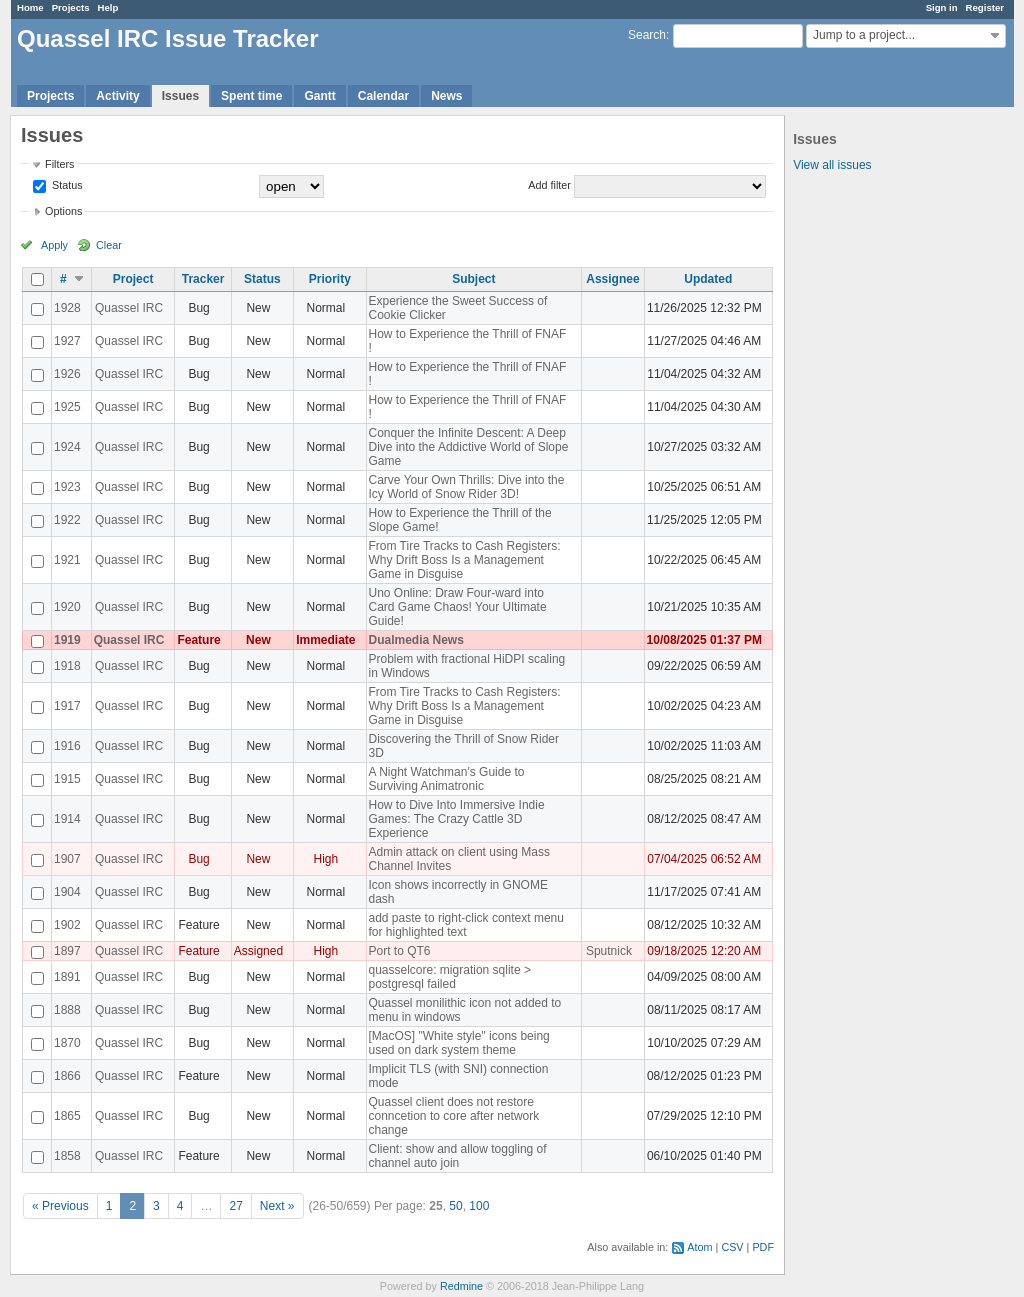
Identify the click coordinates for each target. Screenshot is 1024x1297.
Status (66, 185)
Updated (708, 279)
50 (455, 1206)
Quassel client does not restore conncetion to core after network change (454, 1116)
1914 (67, 819)
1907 (67, 859)
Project (133, 279)
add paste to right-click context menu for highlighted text (466, 925)
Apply (54, 245)
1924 (67, 447)
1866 (67, 1076)
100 (479, 1206)
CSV (732, 1247)
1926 (67, 374)
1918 (67, 666)
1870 (67, 1043)
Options (63, 211)
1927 (67, 341)
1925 (67, 407)
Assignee (612, 279)
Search (647, 35)
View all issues (832, 165)
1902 (67, 925)
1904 (67, 892)
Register (985, 7)
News (446, 96)
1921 (67, 560)
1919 (67, 640)
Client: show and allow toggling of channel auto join (458, 1156)
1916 (67, 746)
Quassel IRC (129, 308)
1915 (67, 779)
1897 (67, 951)
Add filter (549, 185)
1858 (67, 1156)
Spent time (251, 96)
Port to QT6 (400, 951)
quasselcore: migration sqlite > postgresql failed (450, 977)
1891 (67, 977)
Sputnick (609, 951)
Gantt (319, 96)
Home (30, 7)
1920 (67, 607)
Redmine (461, 1286)
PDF (763, 1247)
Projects (71, 7)
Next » (277, 1206)
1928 (67, 308)
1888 (67, 1010)
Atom (699, 1247)
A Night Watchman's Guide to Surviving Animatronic (447, 779)
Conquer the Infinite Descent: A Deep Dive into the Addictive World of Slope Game (469, 447)
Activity (117, 96)
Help (108, 7)
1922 (67, 520)
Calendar (383, 96)
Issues (180, 96)
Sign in (942, 7)
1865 (67, 1116)
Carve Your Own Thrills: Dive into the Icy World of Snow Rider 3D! (467, 487)
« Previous (60, 1206)
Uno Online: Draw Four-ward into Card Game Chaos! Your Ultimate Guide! (458, 607)
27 (235, 1206)
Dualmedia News (416, 640)
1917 (67, 706)
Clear (109, 245)
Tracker (203, 279)
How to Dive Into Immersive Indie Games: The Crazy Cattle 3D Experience (457, 819)
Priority (330, 279)
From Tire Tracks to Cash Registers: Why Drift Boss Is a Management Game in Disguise (465, 560)
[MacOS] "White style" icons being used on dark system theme (459, 1043)
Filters (59, 164)
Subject (473, 279)
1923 (67, 487)
